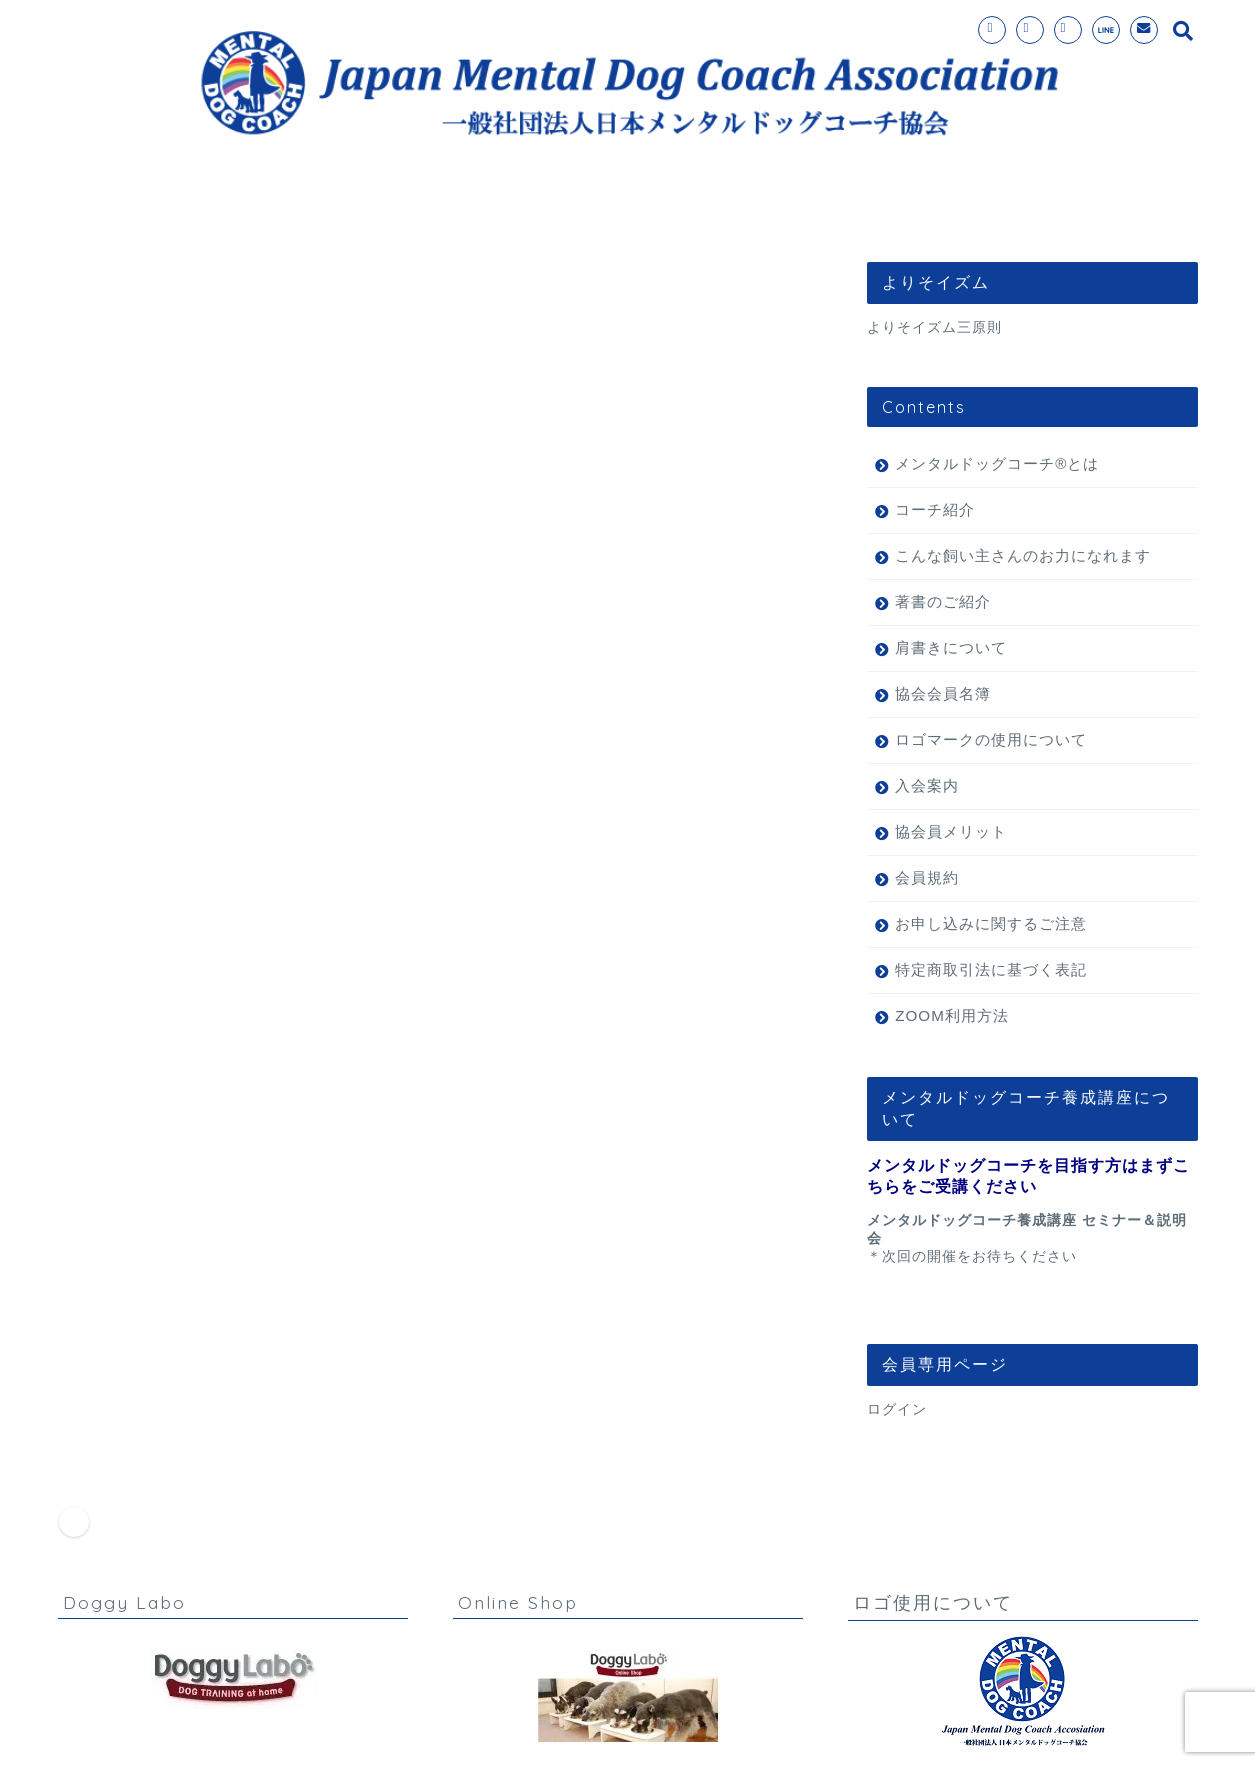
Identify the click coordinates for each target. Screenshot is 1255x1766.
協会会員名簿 (943, 693)
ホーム (225, 210)
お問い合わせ (870, 210)
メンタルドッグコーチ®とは (408, 210)
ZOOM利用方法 (952, 1015)
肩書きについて (951, 647)
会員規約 (927, 877)
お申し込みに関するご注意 (991, 923)
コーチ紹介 (726, 210)
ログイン (897, 1409)
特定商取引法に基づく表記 (991, 969)
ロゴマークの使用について (991, 739)
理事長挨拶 (1013, 210)
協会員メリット (951, 831)
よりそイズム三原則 (934, 327)
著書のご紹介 (943, 601)
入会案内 (600, 210)
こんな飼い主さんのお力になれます (1023, 555)
